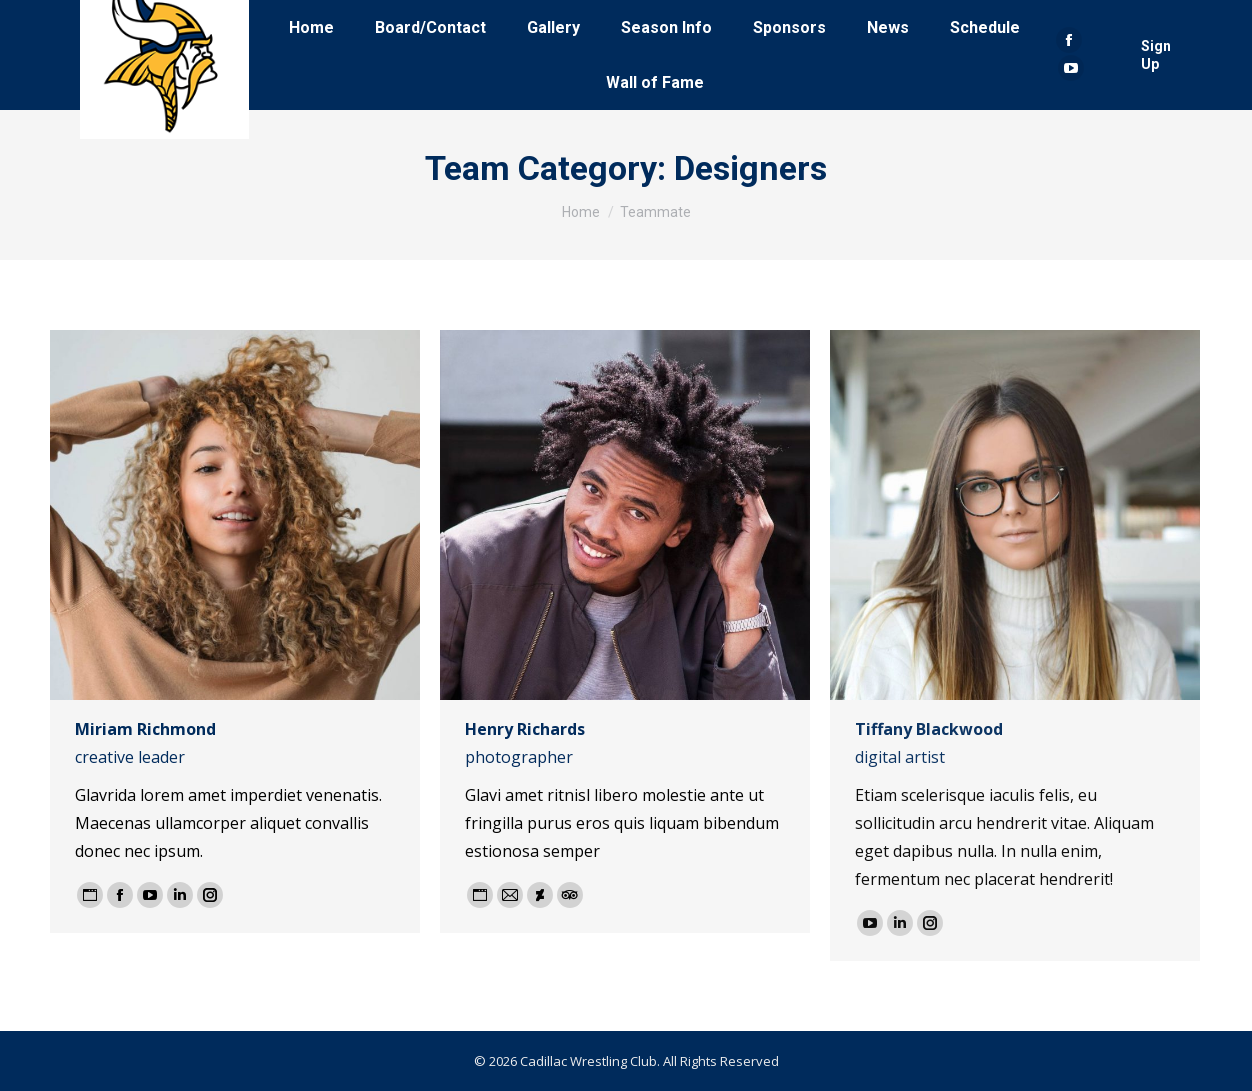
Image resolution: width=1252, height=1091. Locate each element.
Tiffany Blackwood (929, 729)
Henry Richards (525, 729)
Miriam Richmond (145, 729)
